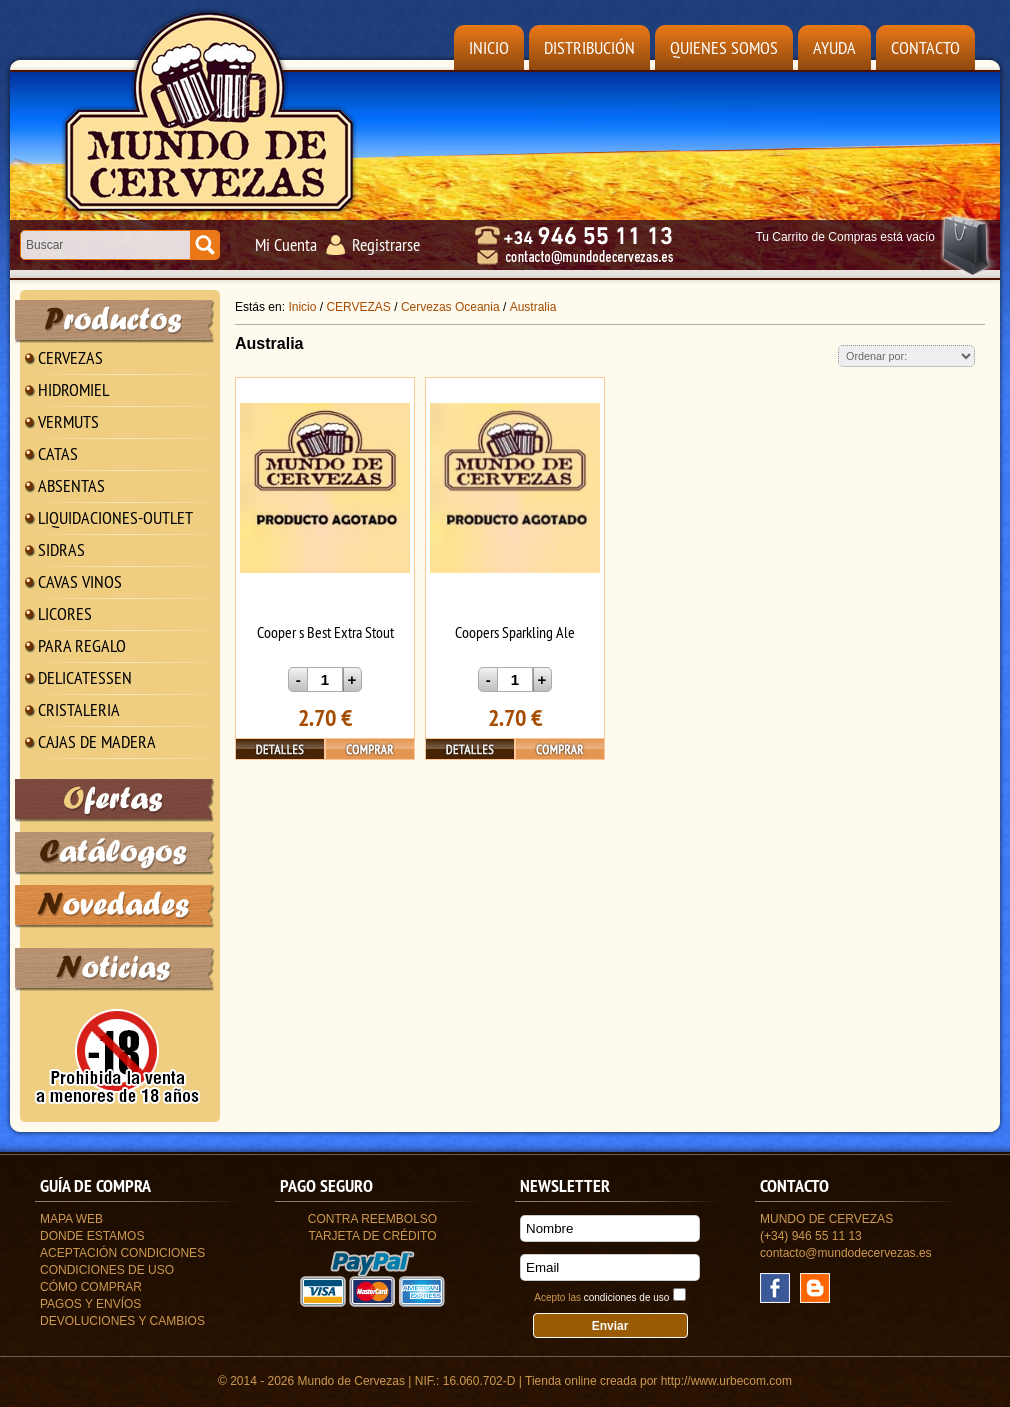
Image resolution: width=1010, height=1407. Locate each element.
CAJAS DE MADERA (97, 741)
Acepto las (601, 1297)
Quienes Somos (724, 47)
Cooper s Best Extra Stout (325, 632)
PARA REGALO (82, 645)
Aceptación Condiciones (122, 1253)
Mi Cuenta (286, 244)
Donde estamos (92, 1236)
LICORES (65, 613)
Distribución (589, 47)
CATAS (58, 453)
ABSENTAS (71, 485)
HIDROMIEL (73, 389)
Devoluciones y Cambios (122, 1321)
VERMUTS (68, 421)
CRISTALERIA (79, 709)
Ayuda (834, 47)
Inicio (489, 47)
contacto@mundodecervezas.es (846, 1253)
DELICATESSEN (85, 677)
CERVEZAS (70, 357)
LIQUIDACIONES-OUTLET (115, 517)
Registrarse (386, 244)
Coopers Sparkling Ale (515, 632)
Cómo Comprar (91, 1287)
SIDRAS (61, 549)
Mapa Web (71, 1219)
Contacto (925, 47)
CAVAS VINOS (80, 581)
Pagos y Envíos (90, 1304)
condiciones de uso (627, 1297)
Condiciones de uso (107, 1270)
